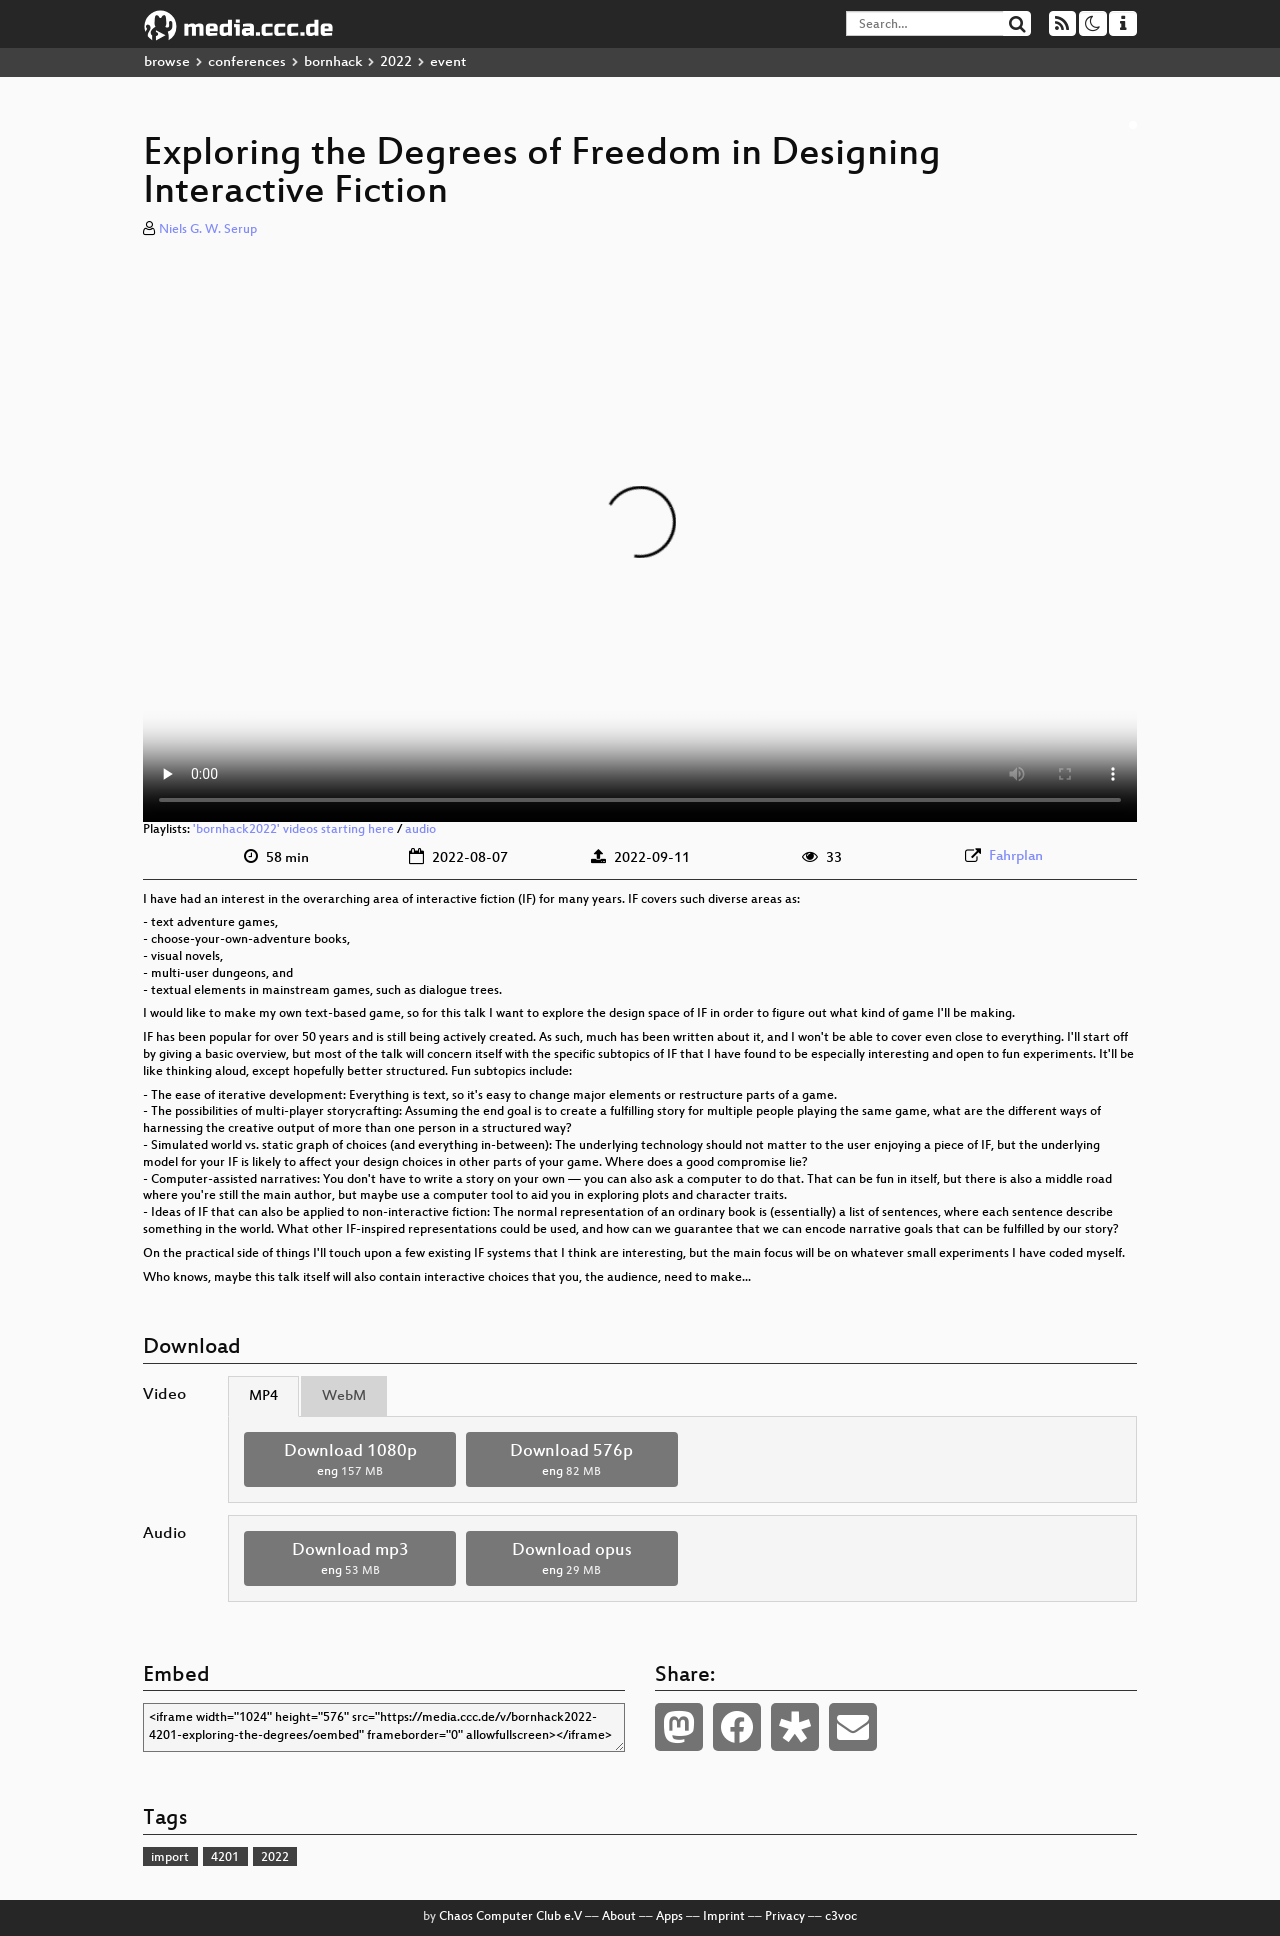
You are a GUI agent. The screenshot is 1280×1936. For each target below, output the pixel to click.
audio (420, 830)
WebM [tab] (344, 1396)
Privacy (785, 1917)
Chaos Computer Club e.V (510, 1917)
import (170, 1858)
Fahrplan (1016, 856)
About (619, 1917)
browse (167, 62)
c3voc (841, 1917)
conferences (247, 62)
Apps (669, 1917)
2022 (396, 62)
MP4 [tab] (263, 1396)
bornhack (333, 62)
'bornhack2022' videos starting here (293, 830)
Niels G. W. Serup (208, 230)
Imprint (724, 1917)
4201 (225, 1858)
